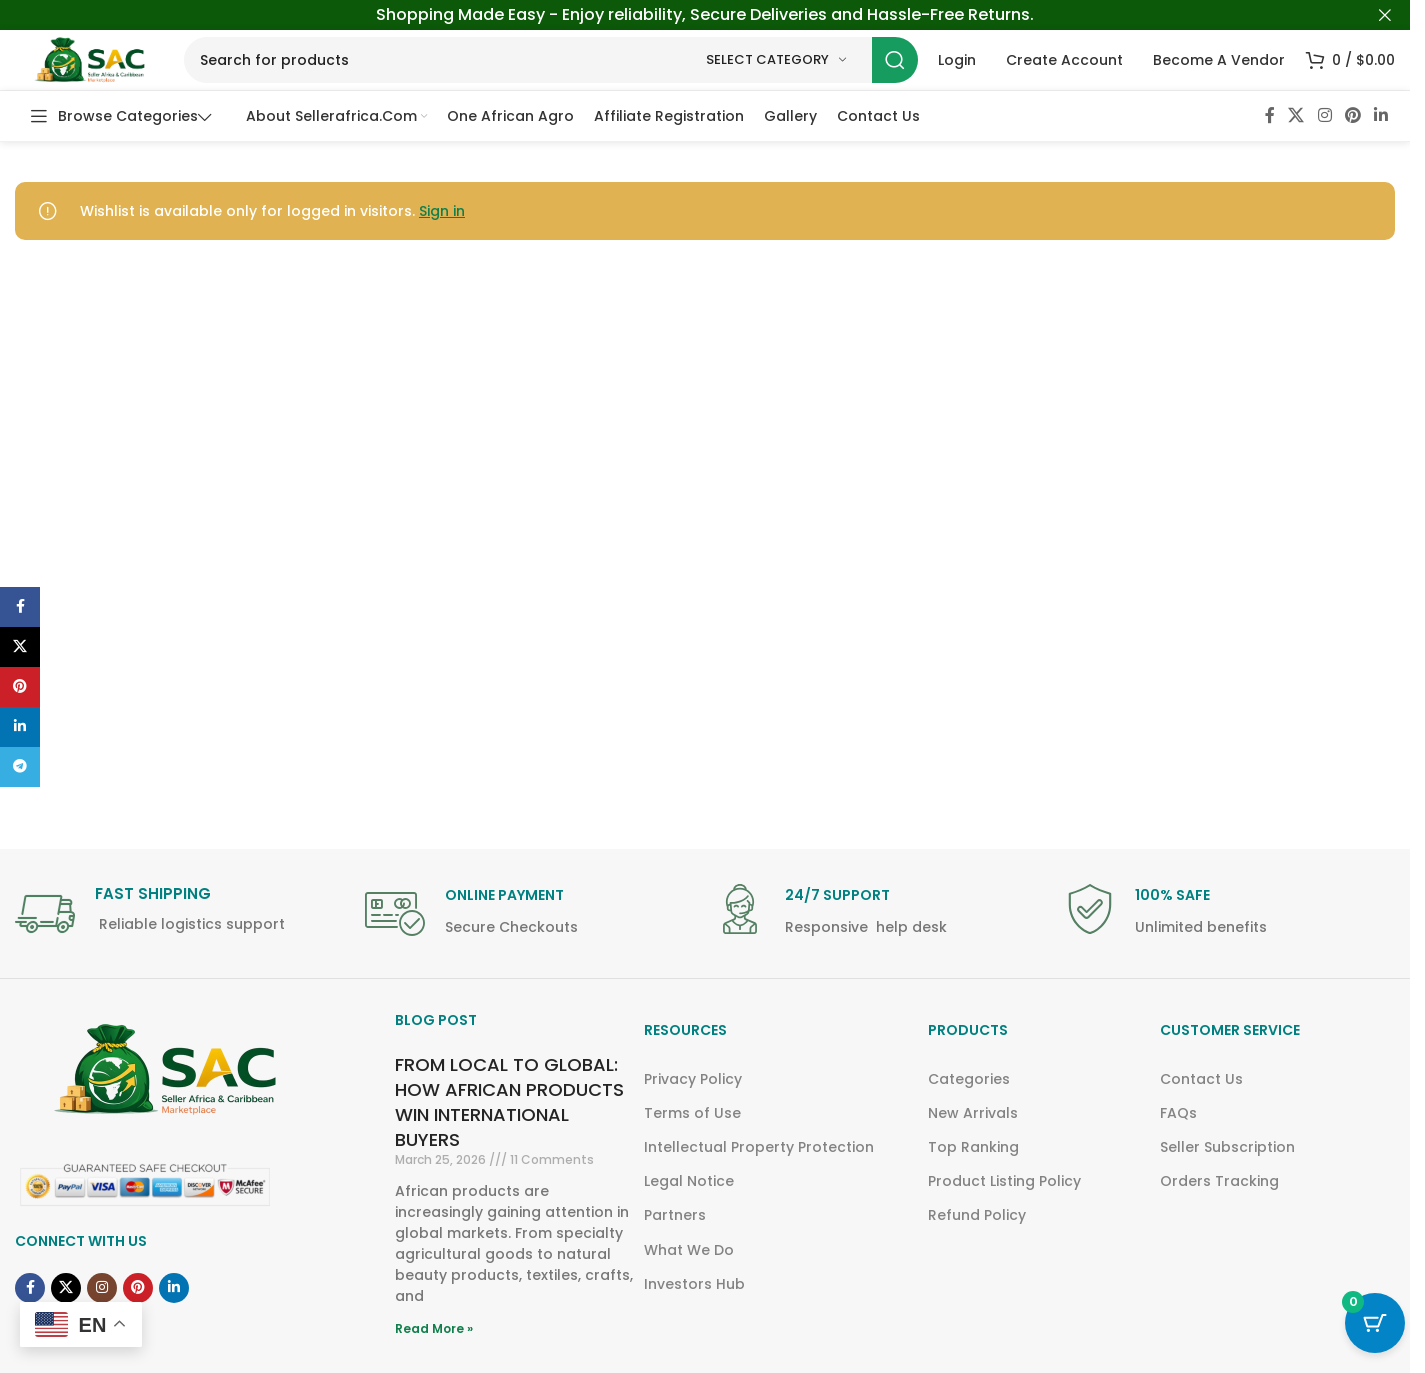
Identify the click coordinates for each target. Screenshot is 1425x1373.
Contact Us (1201, 1079)
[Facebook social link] (1270, 115)
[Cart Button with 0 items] (1375, 1323)
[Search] (551, 60)
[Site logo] (89, 59)
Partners (675, 1215)
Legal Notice (689, 1181)
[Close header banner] (1385, 15)
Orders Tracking (1219, 1181)
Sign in (442, 211)
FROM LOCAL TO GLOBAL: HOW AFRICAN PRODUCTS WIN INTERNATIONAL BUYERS (509, 1102)
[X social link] (1296, 115)
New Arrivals (973, 1113)
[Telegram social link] (20, 767)
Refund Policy (977, 1215)
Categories (969, 1079)
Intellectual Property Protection (759, 1147)
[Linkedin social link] (1381, 115)
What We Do (689, 1250)
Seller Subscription (1227, 1147)
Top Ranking (973, 1147)
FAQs (1178, 1113)
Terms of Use (692, 1113)
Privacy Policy (693, 1079)
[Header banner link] (705, 15)
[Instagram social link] (1324, 115)
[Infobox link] (180, 915)
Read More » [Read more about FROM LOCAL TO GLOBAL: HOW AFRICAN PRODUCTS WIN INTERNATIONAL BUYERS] (434, 1328)
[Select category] (776, 60)
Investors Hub (694, 1284)
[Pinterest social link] (1352, 115)
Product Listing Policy (1004, 1181)
